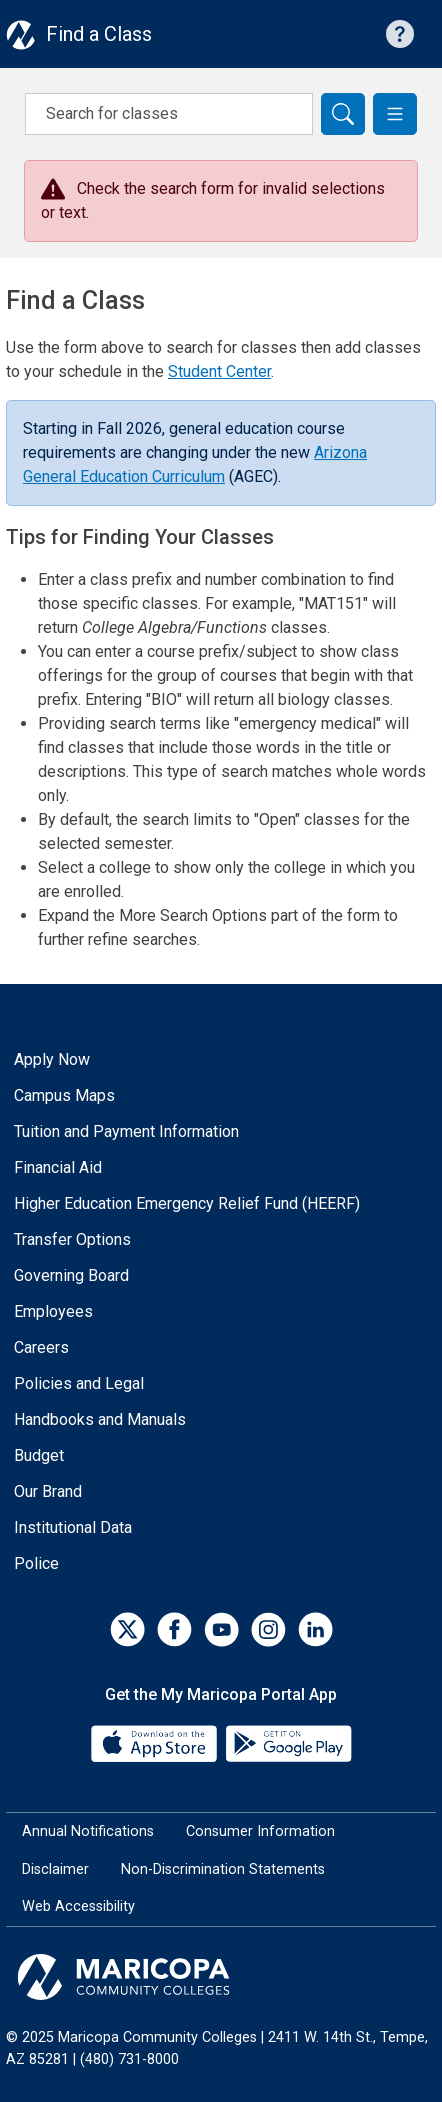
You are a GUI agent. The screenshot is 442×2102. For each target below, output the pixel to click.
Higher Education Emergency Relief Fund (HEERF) (187, 1203)
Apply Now (52, 1059)
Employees (53, 1311)
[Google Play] (288, 1742)
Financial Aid (58, 1167)
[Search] (343, 114)
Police (36, 1563)
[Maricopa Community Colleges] (221, 1977)
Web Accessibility (78, 1906)
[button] (395, 114)
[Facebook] (174, 1629)
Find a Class (99, 34)
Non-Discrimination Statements (223, 1869)
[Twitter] (127, 1629)
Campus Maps (64, 1095)
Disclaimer (55, 1869)
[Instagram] (268, 1629)
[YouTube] (221, 1629)
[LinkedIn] (315, 1629)
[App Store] (156, 1742)
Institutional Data (73, 1527)
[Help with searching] (400, 34)
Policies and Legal (79, 1383)
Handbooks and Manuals (100, 1419)
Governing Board (71, 1275)
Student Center (219, 371)
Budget (39, 1455)
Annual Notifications (88, 1831)
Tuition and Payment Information (126, 1131)
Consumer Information (260, 1831)
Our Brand (48, 1491)
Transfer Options (72, 1239)
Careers (41, 1347)
